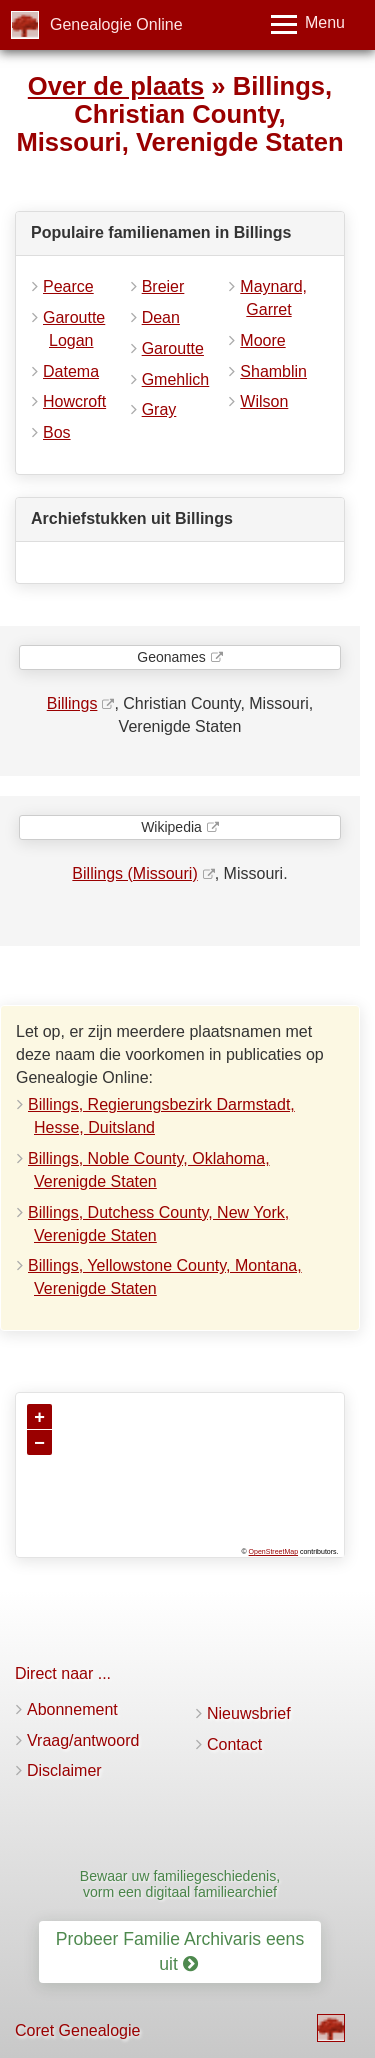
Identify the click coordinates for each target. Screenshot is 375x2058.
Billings (72, 703)
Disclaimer (64, 1770)
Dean (161, 317)
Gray (159, 409)
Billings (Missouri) (134, 873)
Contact (234, 1744)
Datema (71, 371)
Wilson (264, 401)
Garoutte (173, 348)
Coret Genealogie (77, 2030)
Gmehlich (176, 379)
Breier (163, 286)
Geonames (171, 657)
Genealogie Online (116, 24)
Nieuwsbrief (249, 1713)
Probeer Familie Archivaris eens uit (180, 1951)
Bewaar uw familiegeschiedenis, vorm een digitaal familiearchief (180, 1883)
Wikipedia (171, 827)
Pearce (68, 286)
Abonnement (72, 1709)
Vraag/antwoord (83, 1740)
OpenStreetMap (273, 1551)
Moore (262, 340)
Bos (57, 432)
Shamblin (273, 371)
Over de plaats (116, 86)
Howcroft (74, 401)
